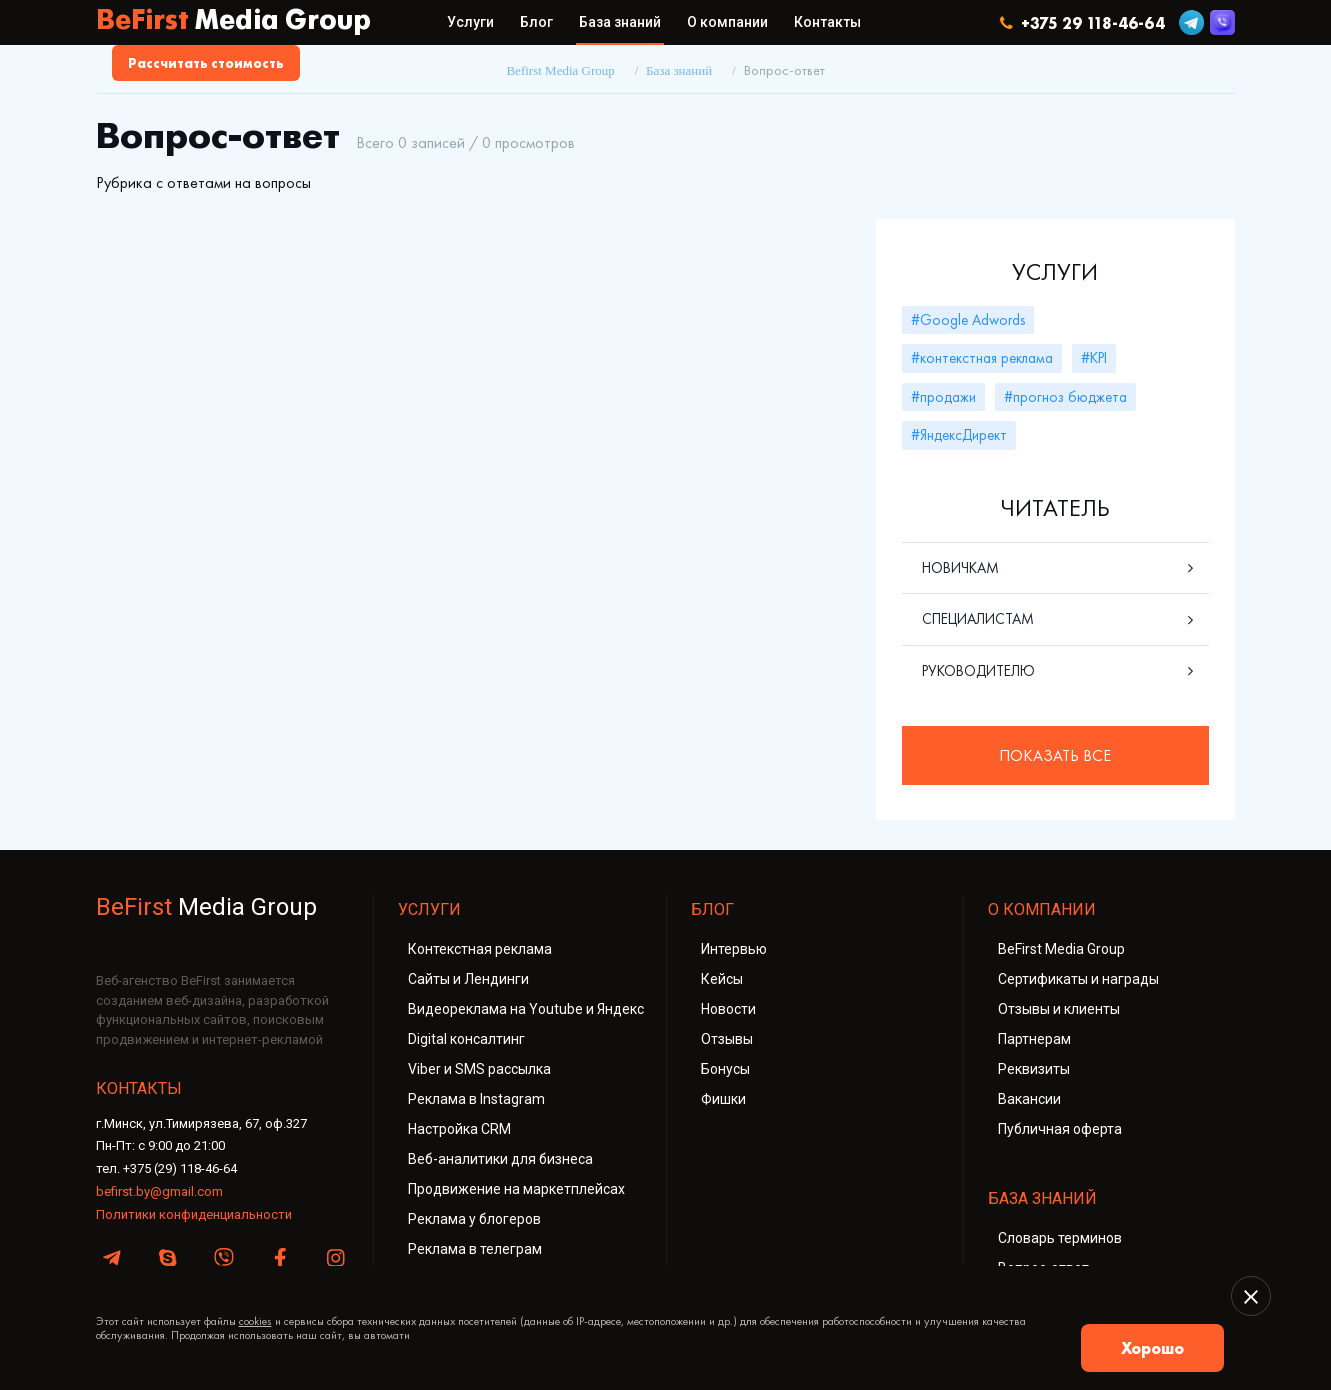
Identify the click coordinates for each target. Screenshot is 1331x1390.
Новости (728, 1009)
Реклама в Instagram (476, 1099)
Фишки (723, 1099)
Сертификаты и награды (1078, 979)
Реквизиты (1034, 1069)
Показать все (1055, 755)
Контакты (827, 22)
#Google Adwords (968, 320)
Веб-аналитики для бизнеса (500, 1159)
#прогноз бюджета (1065, 397)
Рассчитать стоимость (206, 63)
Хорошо (1152, 1348)
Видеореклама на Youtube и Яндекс (526, 1009)
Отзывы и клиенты (1059, 1009)
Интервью (734, 949)
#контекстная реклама (982, 358)
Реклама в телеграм (475, 1249)
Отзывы (727, 1039)
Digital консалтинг (466, 1039)
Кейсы (722, 979)
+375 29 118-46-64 (1082, 23)
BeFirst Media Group (1061, 949)
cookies (255, 1321)
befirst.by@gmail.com (159, 1191)
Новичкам (960, 568)
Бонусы (725, 1069)
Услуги (470, 22)
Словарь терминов (1060, 1238)
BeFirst (233, 22)
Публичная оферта (1060, 1129)
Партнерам (1034, 1039)
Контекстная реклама (480, 949)
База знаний (620, 22)
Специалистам (978, 619)
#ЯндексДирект (959, 435)
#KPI (1094, 358)
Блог (536, 22)
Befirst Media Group (560, 70)
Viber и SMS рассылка (479, 1069)
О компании (727, 22)
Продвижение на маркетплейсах (516, 1189)
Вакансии (1029, 1099)
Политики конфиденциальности (194, 1214)
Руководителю (978, 671)
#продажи (943, 397)
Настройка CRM (459, 1129)
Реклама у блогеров (474, 1219)
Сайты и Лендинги (468, 979)
